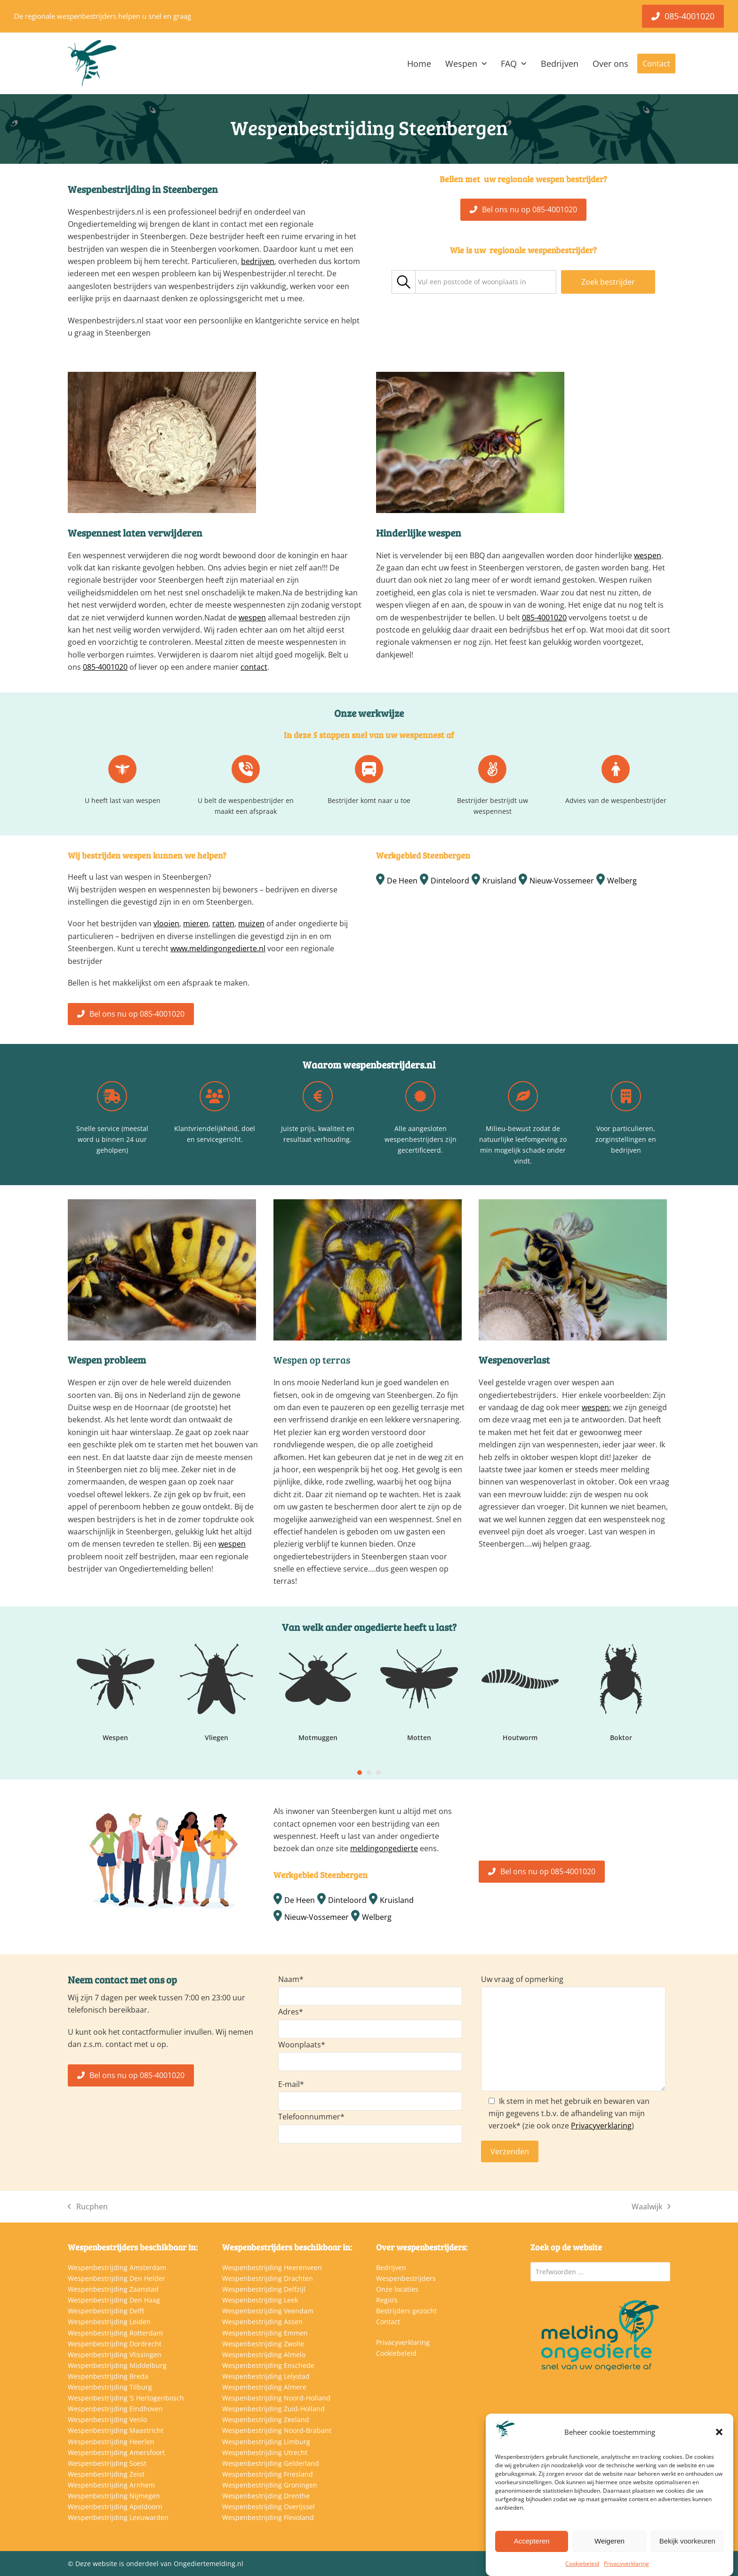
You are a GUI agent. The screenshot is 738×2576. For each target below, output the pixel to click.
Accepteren (532, 2541)
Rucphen (88, 2207)
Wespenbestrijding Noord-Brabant (276, 2430)
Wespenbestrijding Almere (264, 2387)
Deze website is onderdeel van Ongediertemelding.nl (159, 2563)
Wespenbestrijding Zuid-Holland (273, 2408)
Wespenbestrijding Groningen (269, 2484)
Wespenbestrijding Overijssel (268, 2506)
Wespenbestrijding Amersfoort (116, 2452)
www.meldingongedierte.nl (217, 948)
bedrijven (257, 261)
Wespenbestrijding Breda (108, 2376)
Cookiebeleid (582, 2564)
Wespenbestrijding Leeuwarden (118, 2517)
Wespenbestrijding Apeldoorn (115, 2506)
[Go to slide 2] (369, 1772)
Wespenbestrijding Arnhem (111, 2484)
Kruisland (499, 880)
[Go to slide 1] (359, 1772)
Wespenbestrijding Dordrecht (114, 2343)
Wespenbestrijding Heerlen (111, 2441)
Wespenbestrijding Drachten (267, 2278)
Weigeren (609, 2541)
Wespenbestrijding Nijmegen (114, 2495)
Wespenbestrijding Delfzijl (263, 2289)
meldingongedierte (384, 1848)
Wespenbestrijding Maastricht (115, 2430)
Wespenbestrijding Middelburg (117, 2365)
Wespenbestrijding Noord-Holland (276, 2397)
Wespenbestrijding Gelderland (270, 2463)
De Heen (402, 880)
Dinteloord (450, 880)
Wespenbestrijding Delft (106, 2310)
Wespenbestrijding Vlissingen (114, 2354)
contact (254, 667)
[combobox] (485, 282)
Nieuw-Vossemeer (561, 880)
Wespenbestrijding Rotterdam (115, 2332)
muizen (251, 923)
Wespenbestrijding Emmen (265, 2332)
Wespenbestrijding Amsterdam (117, 2267)
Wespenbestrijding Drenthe (266, 2495)
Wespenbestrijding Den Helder (116, 2278)
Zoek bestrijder (608, 282)
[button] (719, 2432)
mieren (196, 923)
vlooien (166, 923)
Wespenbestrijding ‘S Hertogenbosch (126, 2397)
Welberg (622, 880)
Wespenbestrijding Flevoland (268, 2517)
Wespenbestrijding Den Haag (114, 2299)
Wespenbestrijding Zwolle (263, 2343)
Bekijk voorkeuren (687, 2541)
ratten (223, 923)
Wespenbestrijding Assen (262, 2321)
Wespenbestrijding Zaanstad (113, 2289)
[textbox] (472, 282)
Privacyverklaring (626, 2564)
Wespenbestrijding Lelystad (266, 2376)
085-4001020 (105, 667)
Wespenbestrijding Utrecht (264, 2452)
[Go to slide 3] (378, 1772)
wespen (252, 617)
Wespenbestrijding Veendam (267, 2310)
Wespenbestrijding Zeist (106, 2474)
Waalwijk (651, 2207)
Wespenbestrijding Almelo (263, 2354)
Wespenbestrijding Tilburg (110, 2387)
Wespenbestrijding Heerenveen (272, 2267)
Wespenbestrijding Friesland (267, 2474)
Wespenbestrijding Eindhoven (115, 2408)
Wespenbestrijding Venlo (107, 2419)
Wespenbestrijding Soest (107, 2463)
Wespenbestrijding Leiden (109, 2321)
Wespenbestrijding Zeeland (265, 2419)
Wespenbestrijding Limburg (266, 2441)
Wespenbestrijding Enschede (268, 2365)
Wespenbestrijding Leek (260, 2299)
